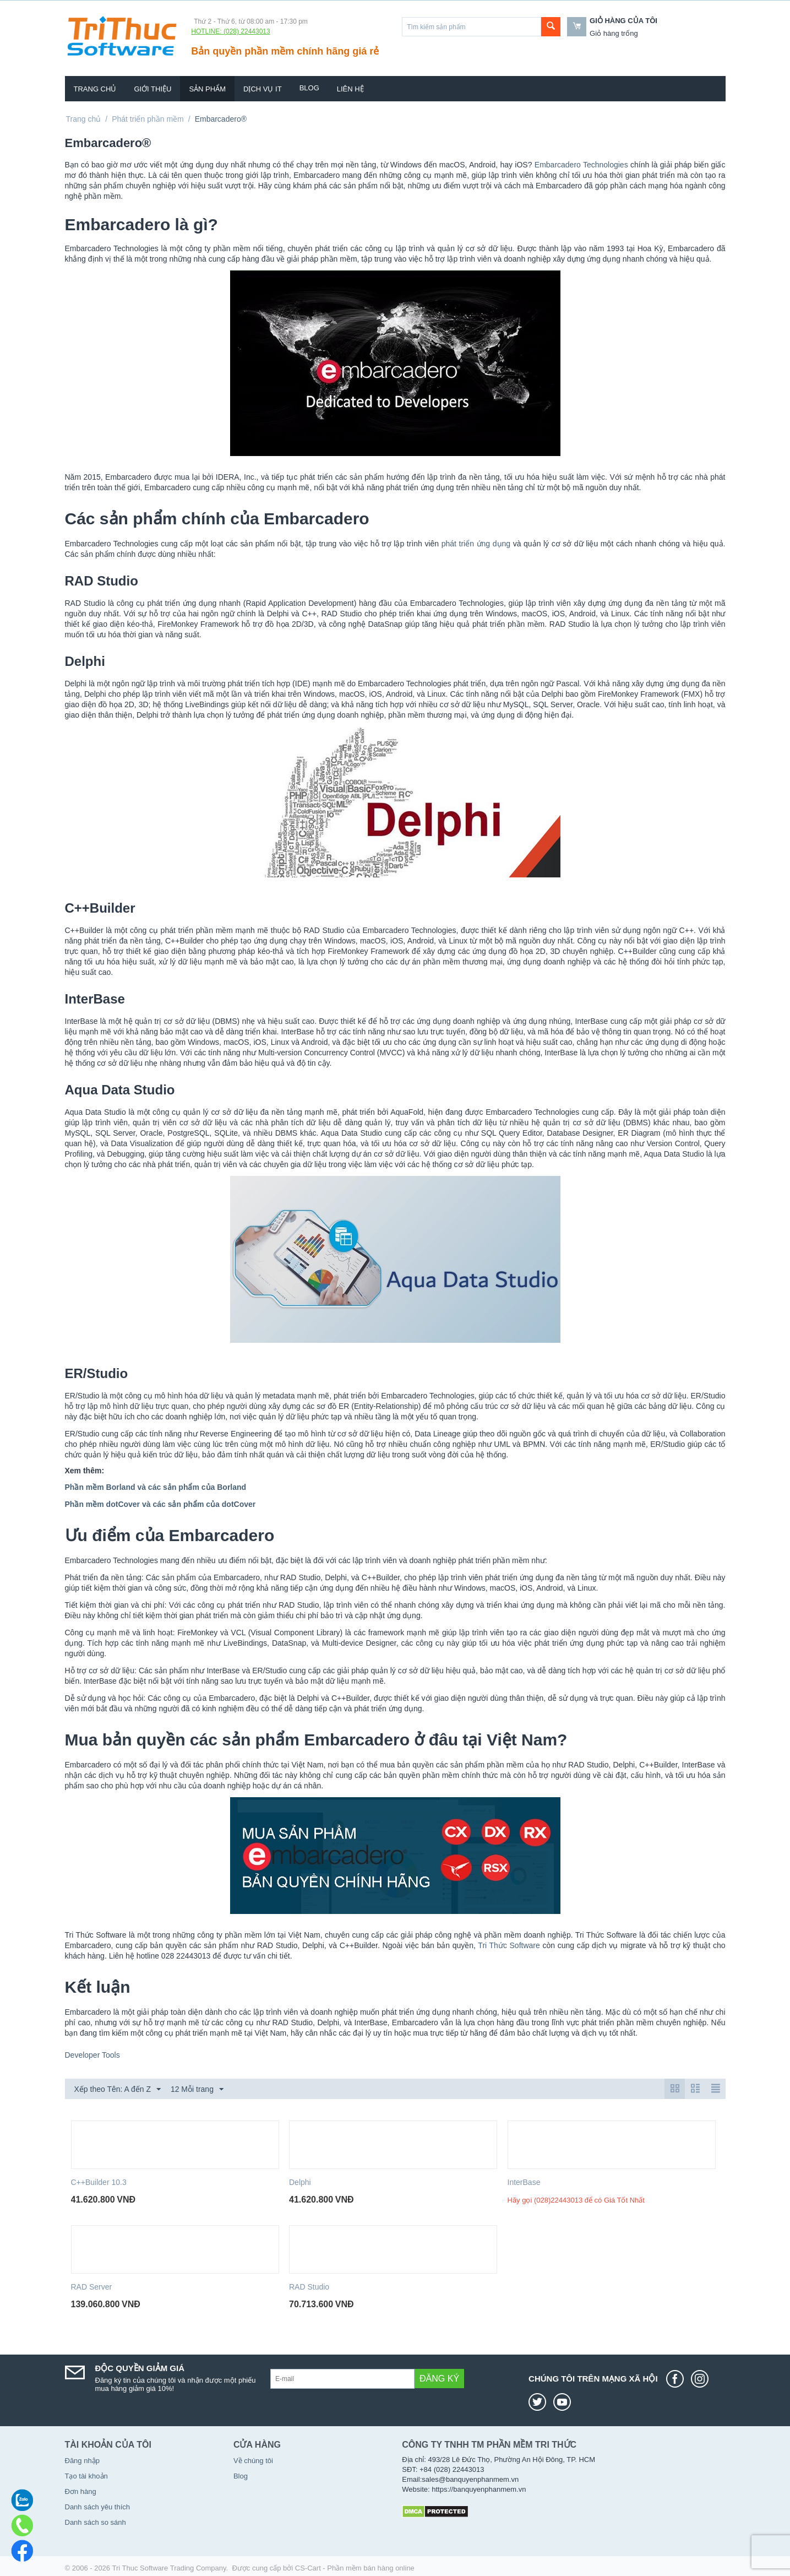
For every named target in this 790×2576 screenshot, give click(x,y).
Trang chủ (95, 89)
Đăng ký (439, 2378)
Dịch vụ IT (262, 89)
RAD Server (91, 2286)
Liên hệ (350, 89)
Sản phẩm (207, 89)
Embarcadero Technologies (581, 164)
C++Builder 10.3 (99, 2182)
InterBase (524, 2182)
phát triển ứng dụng (476, 543)
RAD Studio (309, 2286)
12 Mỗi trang (197, 2089)
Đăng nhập (82, 2460)
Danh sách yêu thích (97, 2507)
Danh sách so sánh (95, 2522)
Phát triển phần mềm (148, 119)
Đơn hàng (80, 2491)
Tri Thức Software (509, 1945)
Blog (309, 88)
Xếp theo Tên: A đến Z (117, 2089)
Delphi (300, 2182)
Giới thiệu (152, 89)
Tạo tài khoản (86, 2476)
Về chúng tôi (253, 2460)
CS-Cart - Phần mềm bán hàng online (355, 2568)
